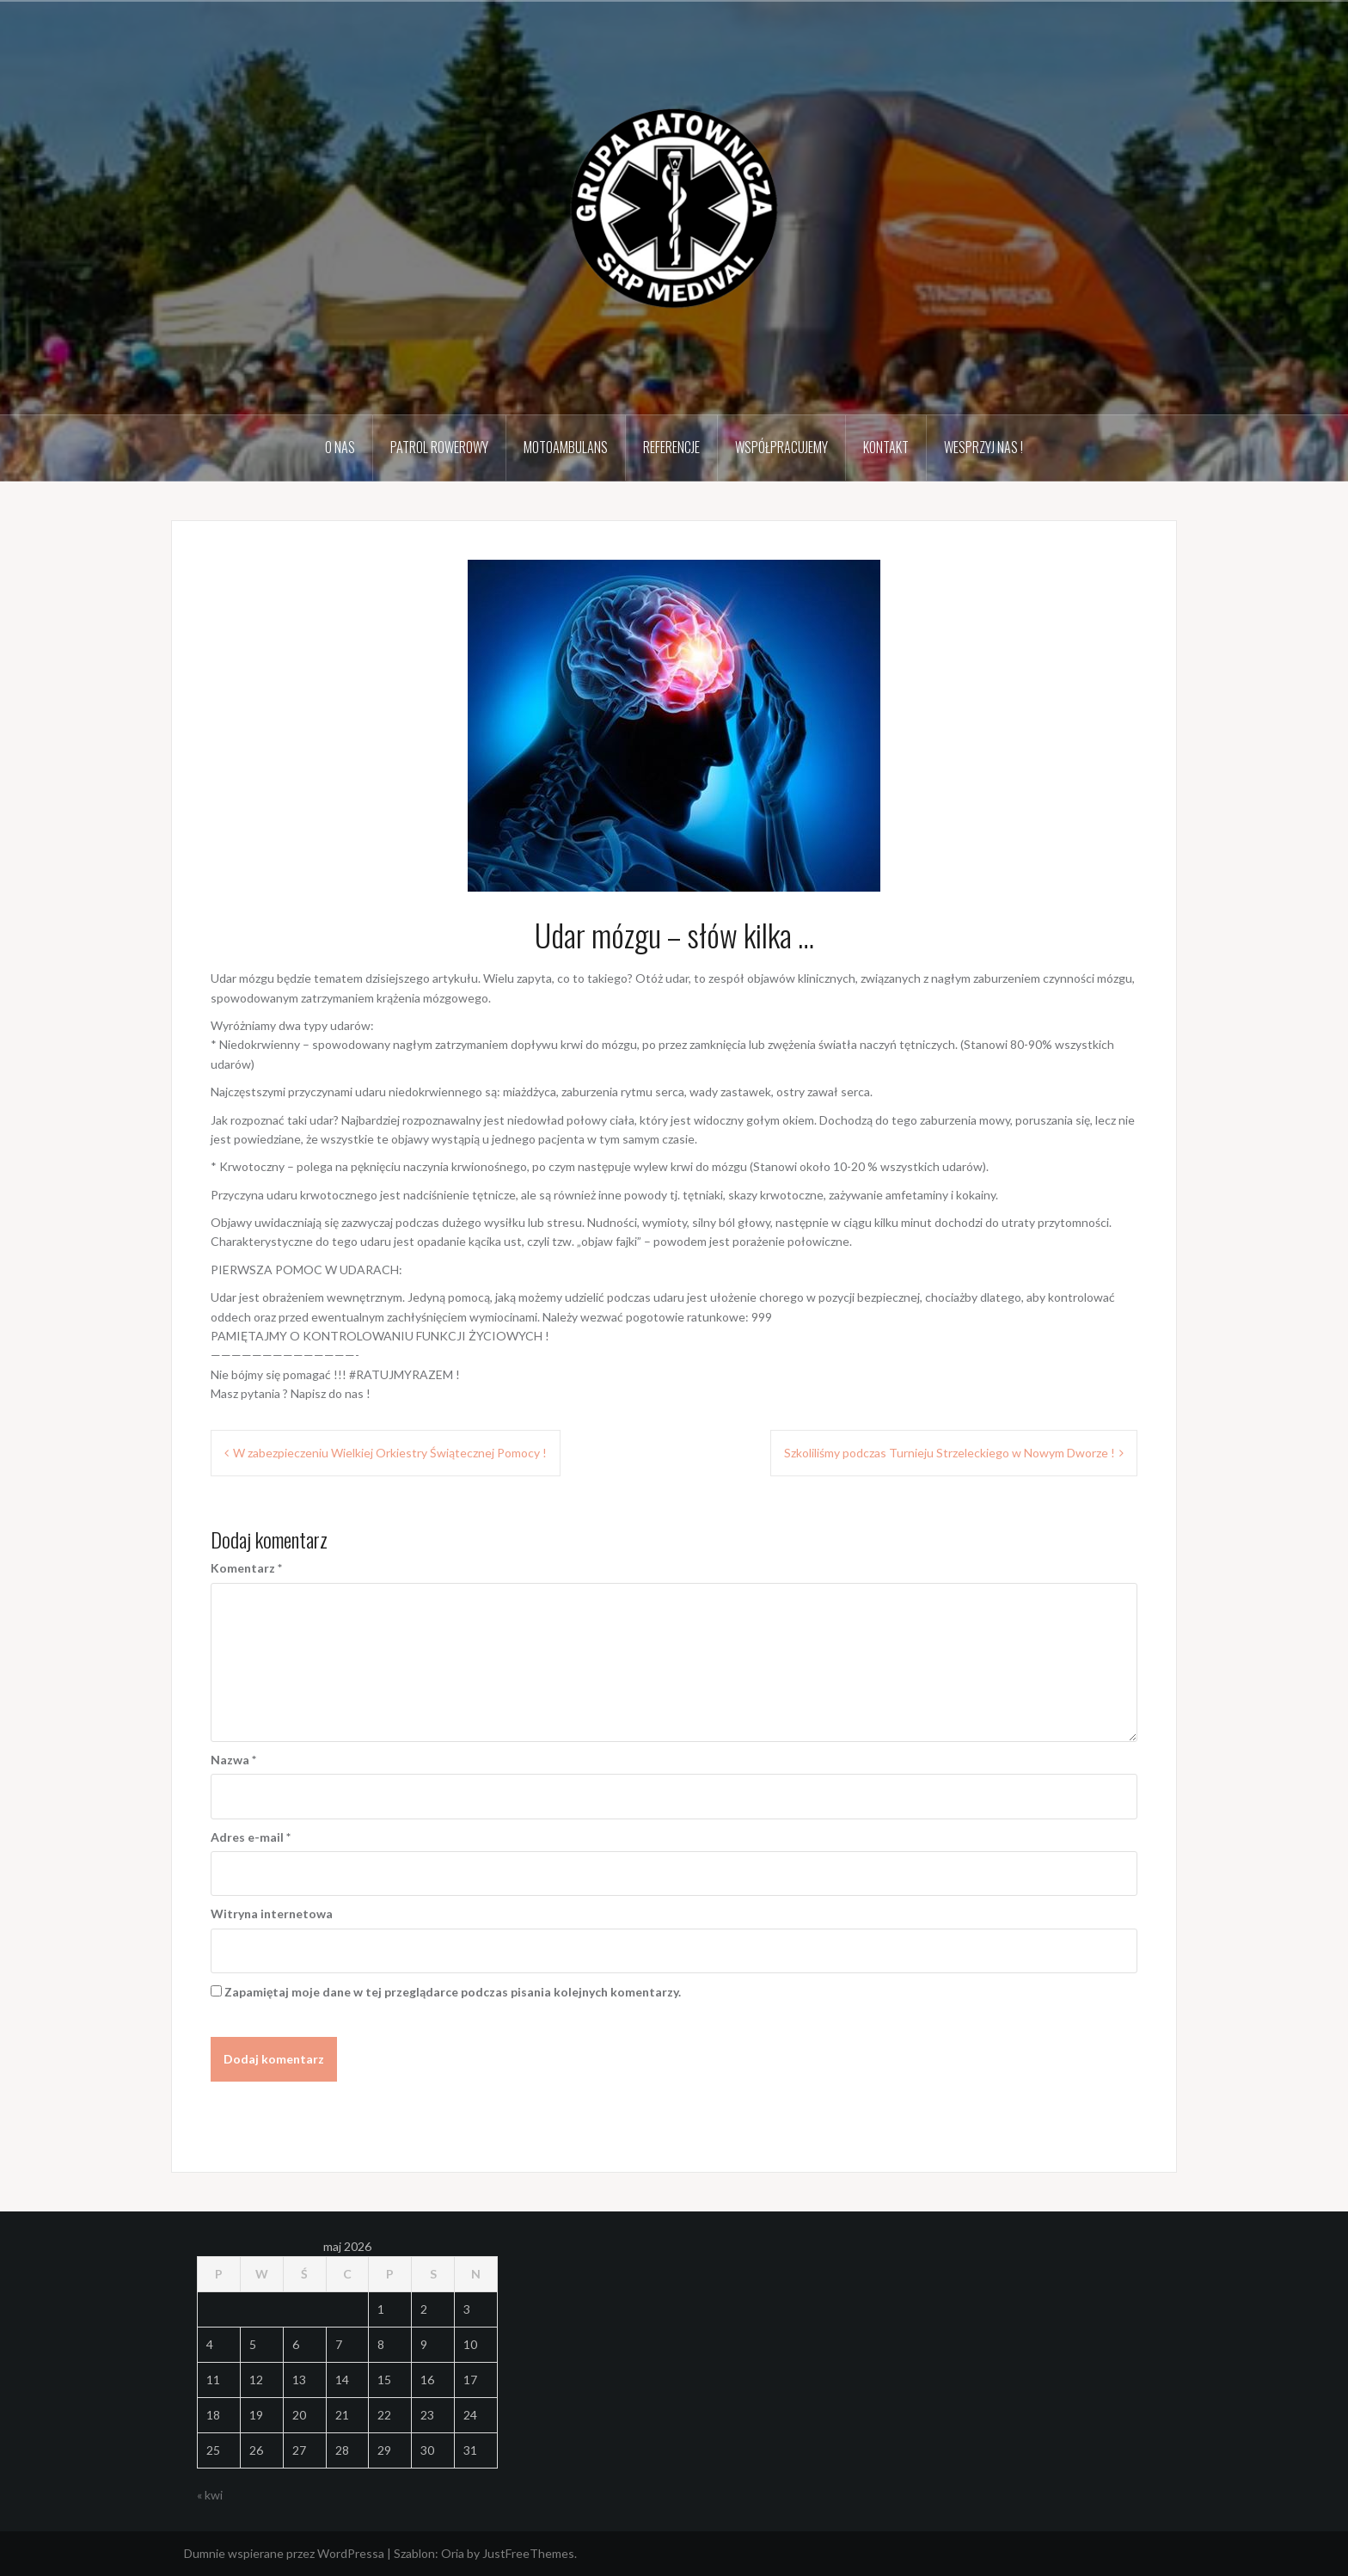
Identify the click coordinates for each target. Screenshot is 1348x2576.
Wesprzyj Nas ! (983, 447)
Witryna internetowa (272, 1913)
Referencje (671, 447)
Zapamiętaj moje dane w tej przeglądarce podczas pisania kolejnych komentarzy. (452, 1991)
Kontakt (886, 447)
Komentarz (246, 1568)
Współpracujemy (781, 447)
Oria (452, 2553)
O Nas (340, 447)
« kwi (210, 2494)
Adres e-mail (251, 1837)
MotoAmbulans (566, 447)
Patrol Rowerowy (439, 447)
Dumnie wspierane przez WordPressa (284, 2553)
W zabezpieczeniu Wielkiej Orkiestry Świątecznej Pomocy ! (390, 1452)
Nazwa (233, 1759)
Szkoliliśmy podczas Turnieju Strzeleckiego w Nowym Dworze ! (949, 1452)
